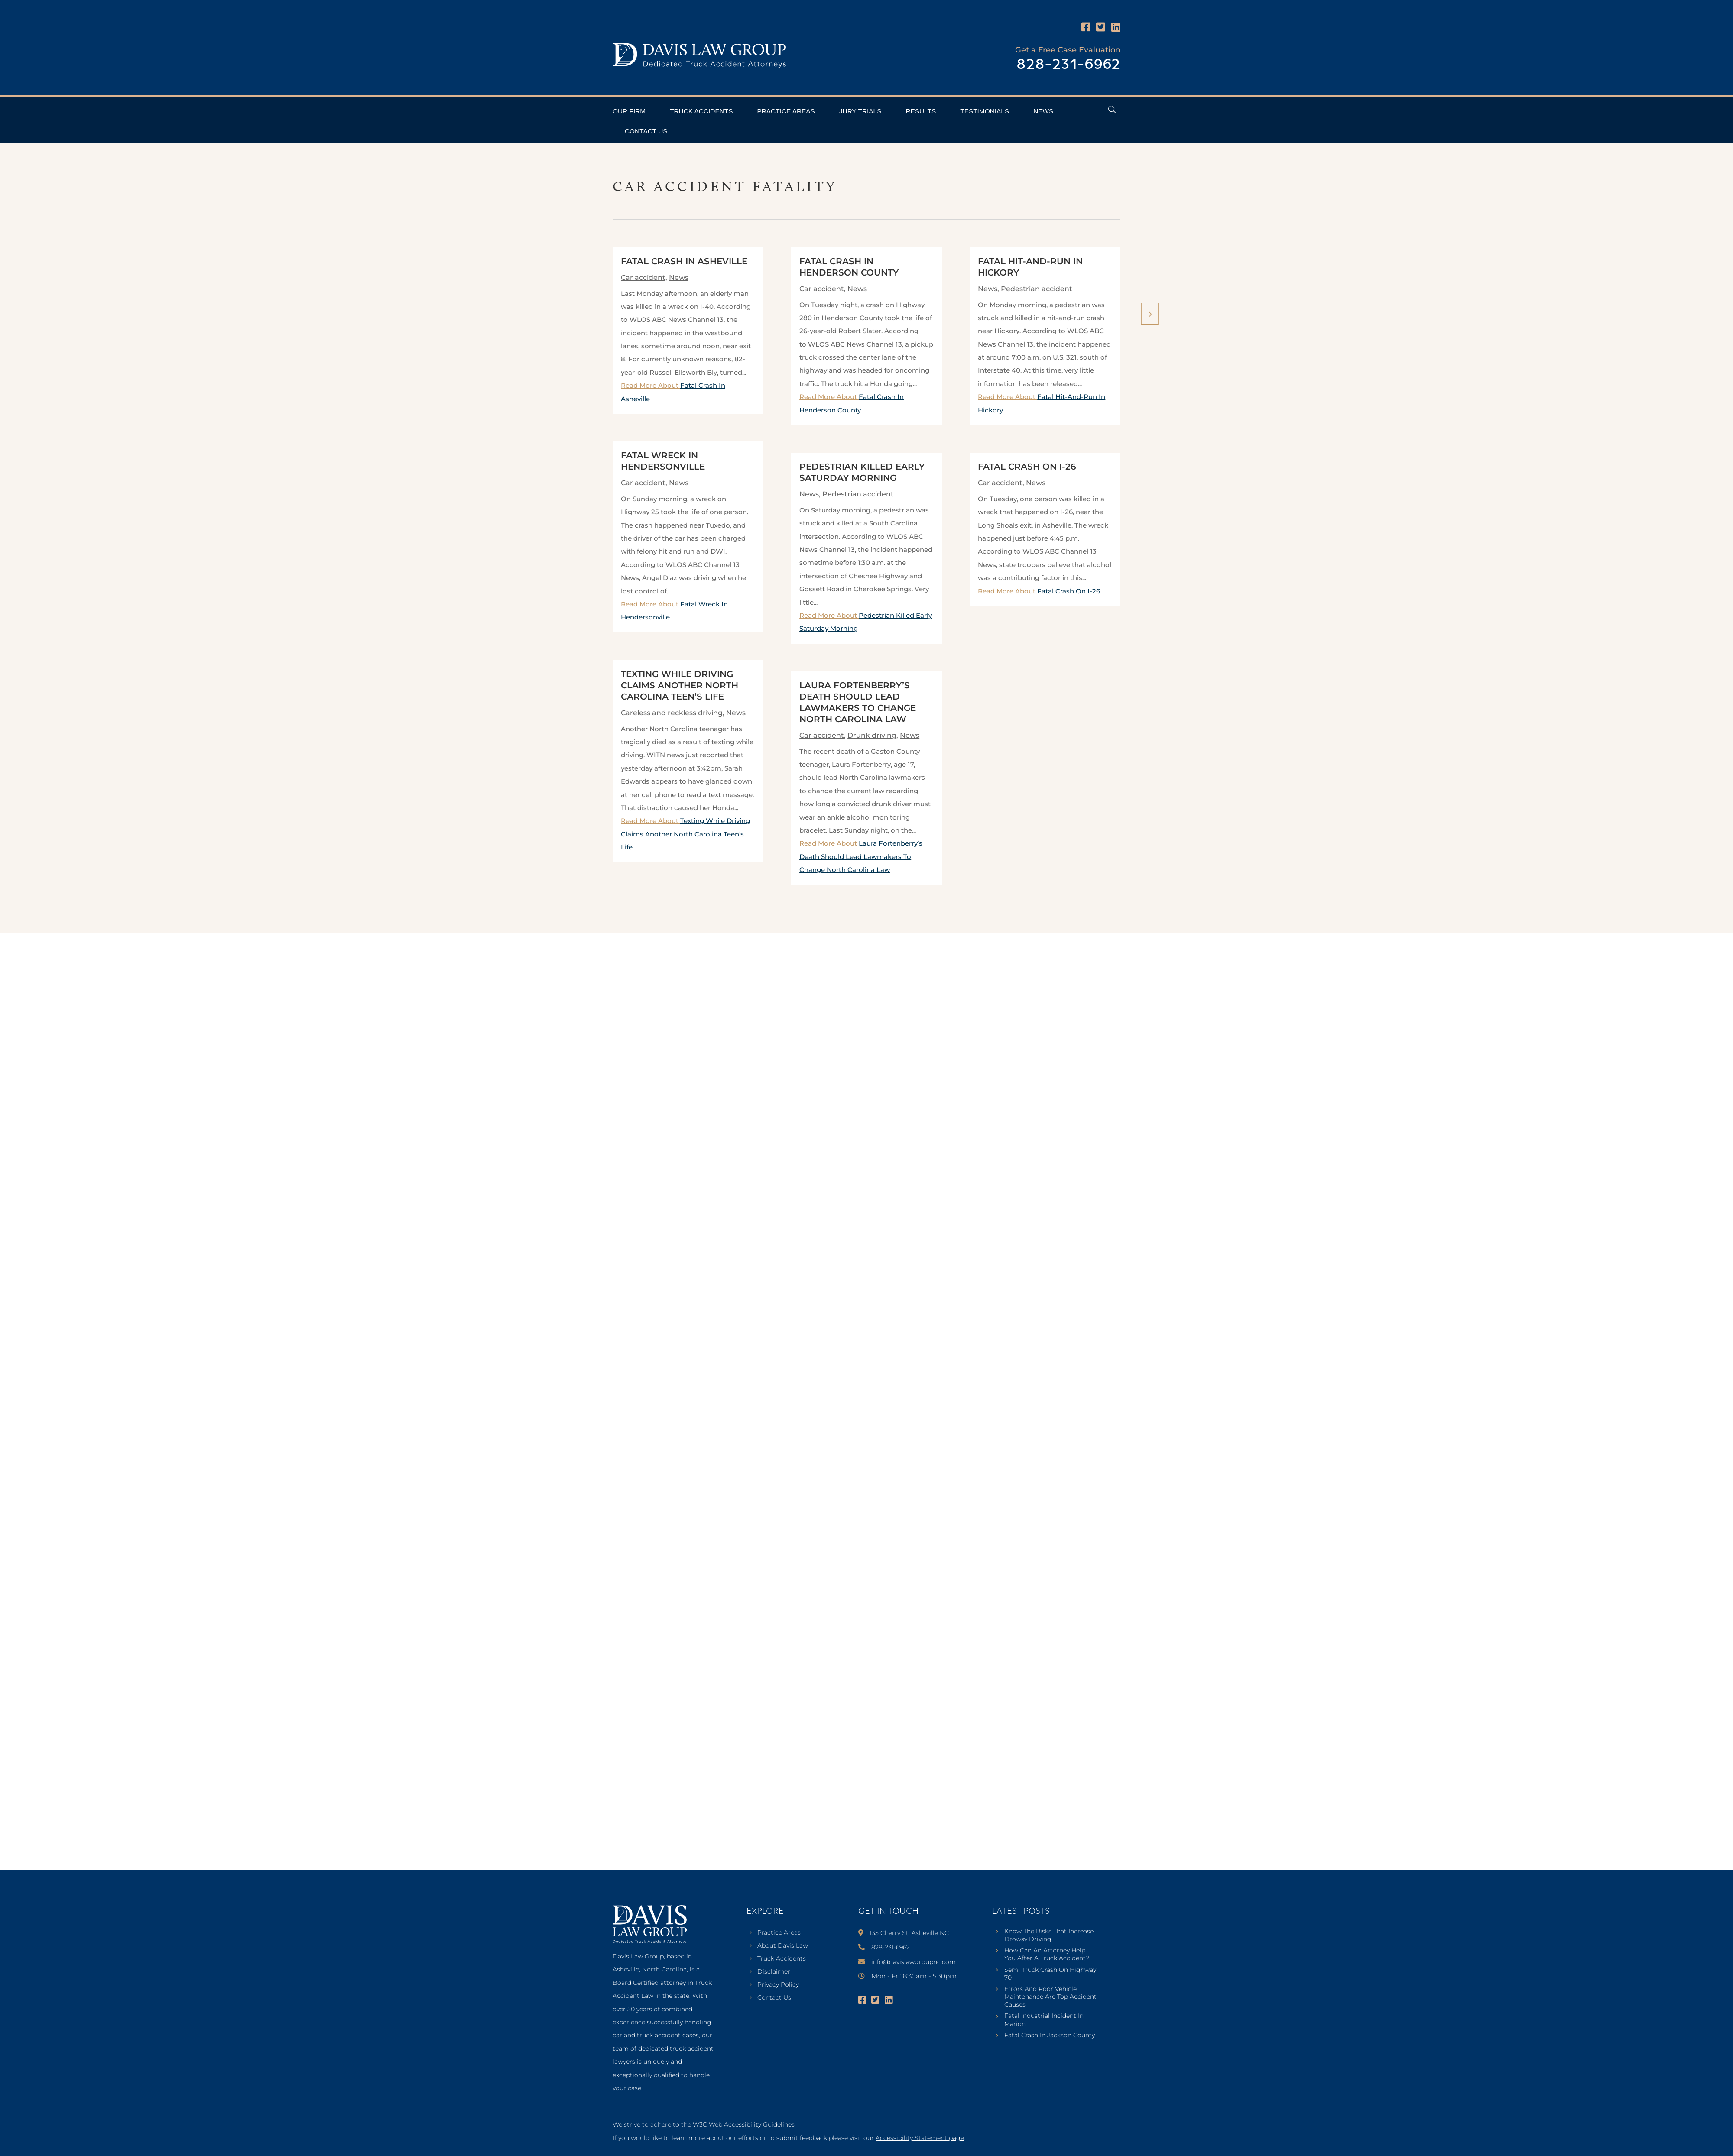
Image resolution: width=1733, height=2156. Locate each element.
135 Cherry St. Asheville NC (909, 1933)
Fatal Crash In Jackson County (1049, 2035)
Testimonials (984, 111)
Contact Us (646, 131)
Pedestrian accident (858, 494)
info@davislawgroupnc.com (913, 1962)
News (1043, 111)
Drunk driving (871, 735)
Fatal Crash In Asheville (684, 261)
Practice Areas (786, 111)
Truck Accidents (701, 111)
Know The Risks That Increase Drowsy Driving (1049, 1935)
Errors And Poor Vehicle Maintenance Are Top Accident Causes (1050, 1996)
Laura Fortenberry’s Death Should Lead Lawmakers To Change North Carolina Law (860, 856)
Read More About (685, 834)
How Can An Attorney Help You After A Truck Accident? (1046, 1954)
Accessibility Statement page (920, 2138)
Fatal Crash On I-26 (1027, 466)
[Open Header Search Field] (1112, 109)
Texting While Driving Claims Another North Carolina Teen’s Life (679, 685)
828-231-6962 (1068, 64)
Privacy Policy (778, 1984)
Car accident (643, 277)
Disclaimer (773, 1971)
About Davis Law (782, 1945)
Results (920, 111)
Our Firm (629, 111)
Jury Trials (860, 111)
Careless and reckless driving (672, 713)
